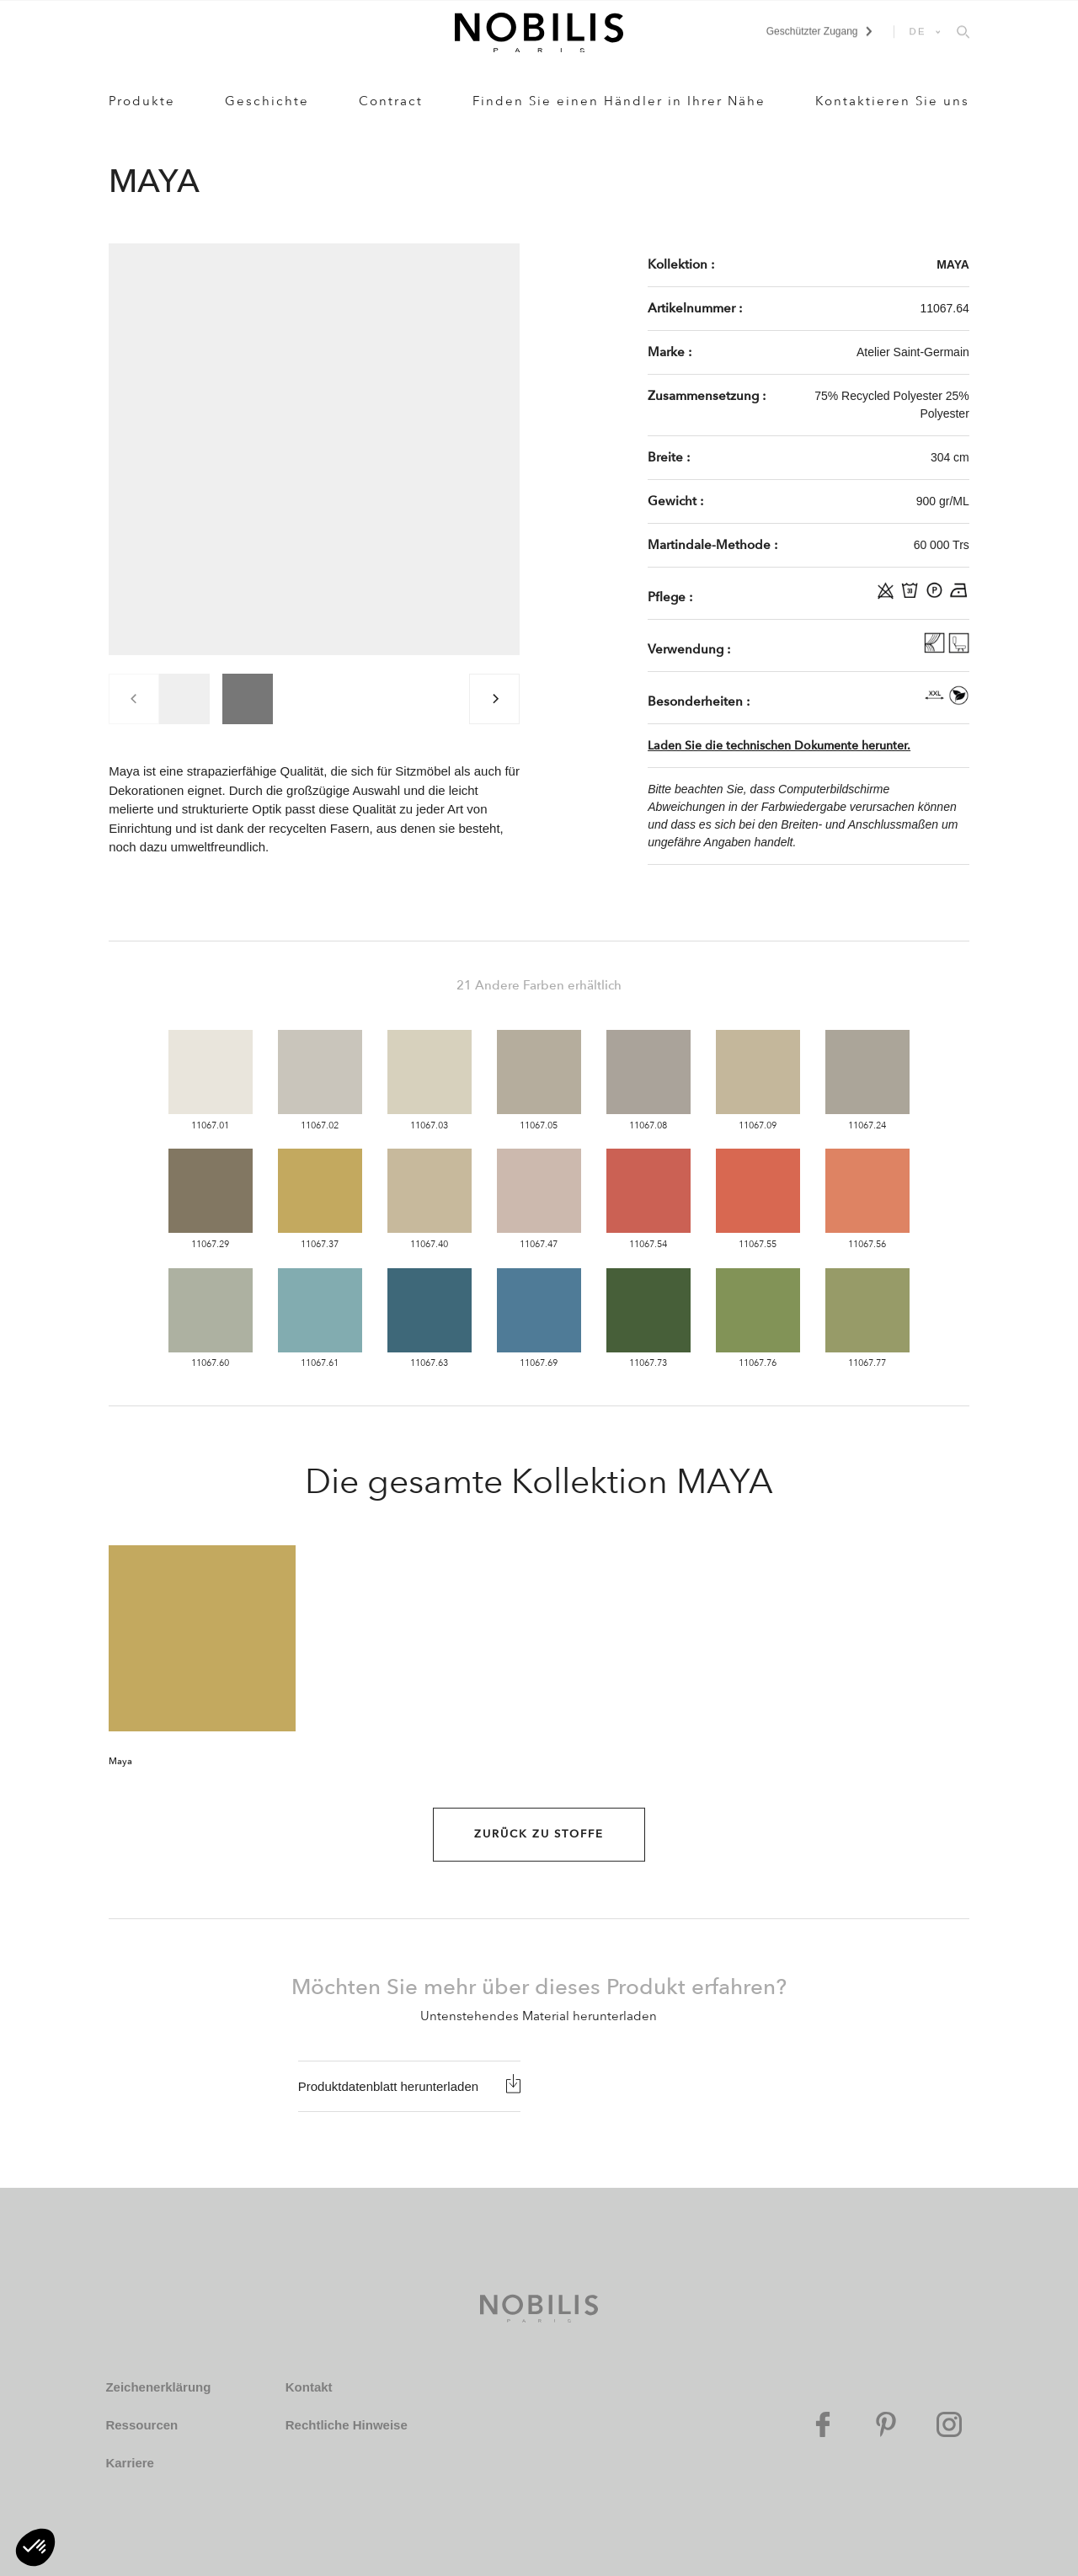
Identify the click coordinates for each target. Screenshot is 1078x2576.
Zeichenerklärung (158, 2387)
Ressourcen (141, 2425)
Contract (391, 101)
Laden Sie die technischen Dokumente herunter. (779, 746)
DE (918, 31)
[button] (35, 2547)
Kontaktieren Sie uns (892, 101)
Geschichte (267, 101)
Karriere (129, 2463)
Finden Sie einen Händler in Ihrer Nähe (619, 101)
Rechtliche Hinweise (347, 2425)
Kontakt (309, 2387)
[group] (184, 699)
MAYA (953, 264)
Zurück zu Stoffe (539, 1834)
